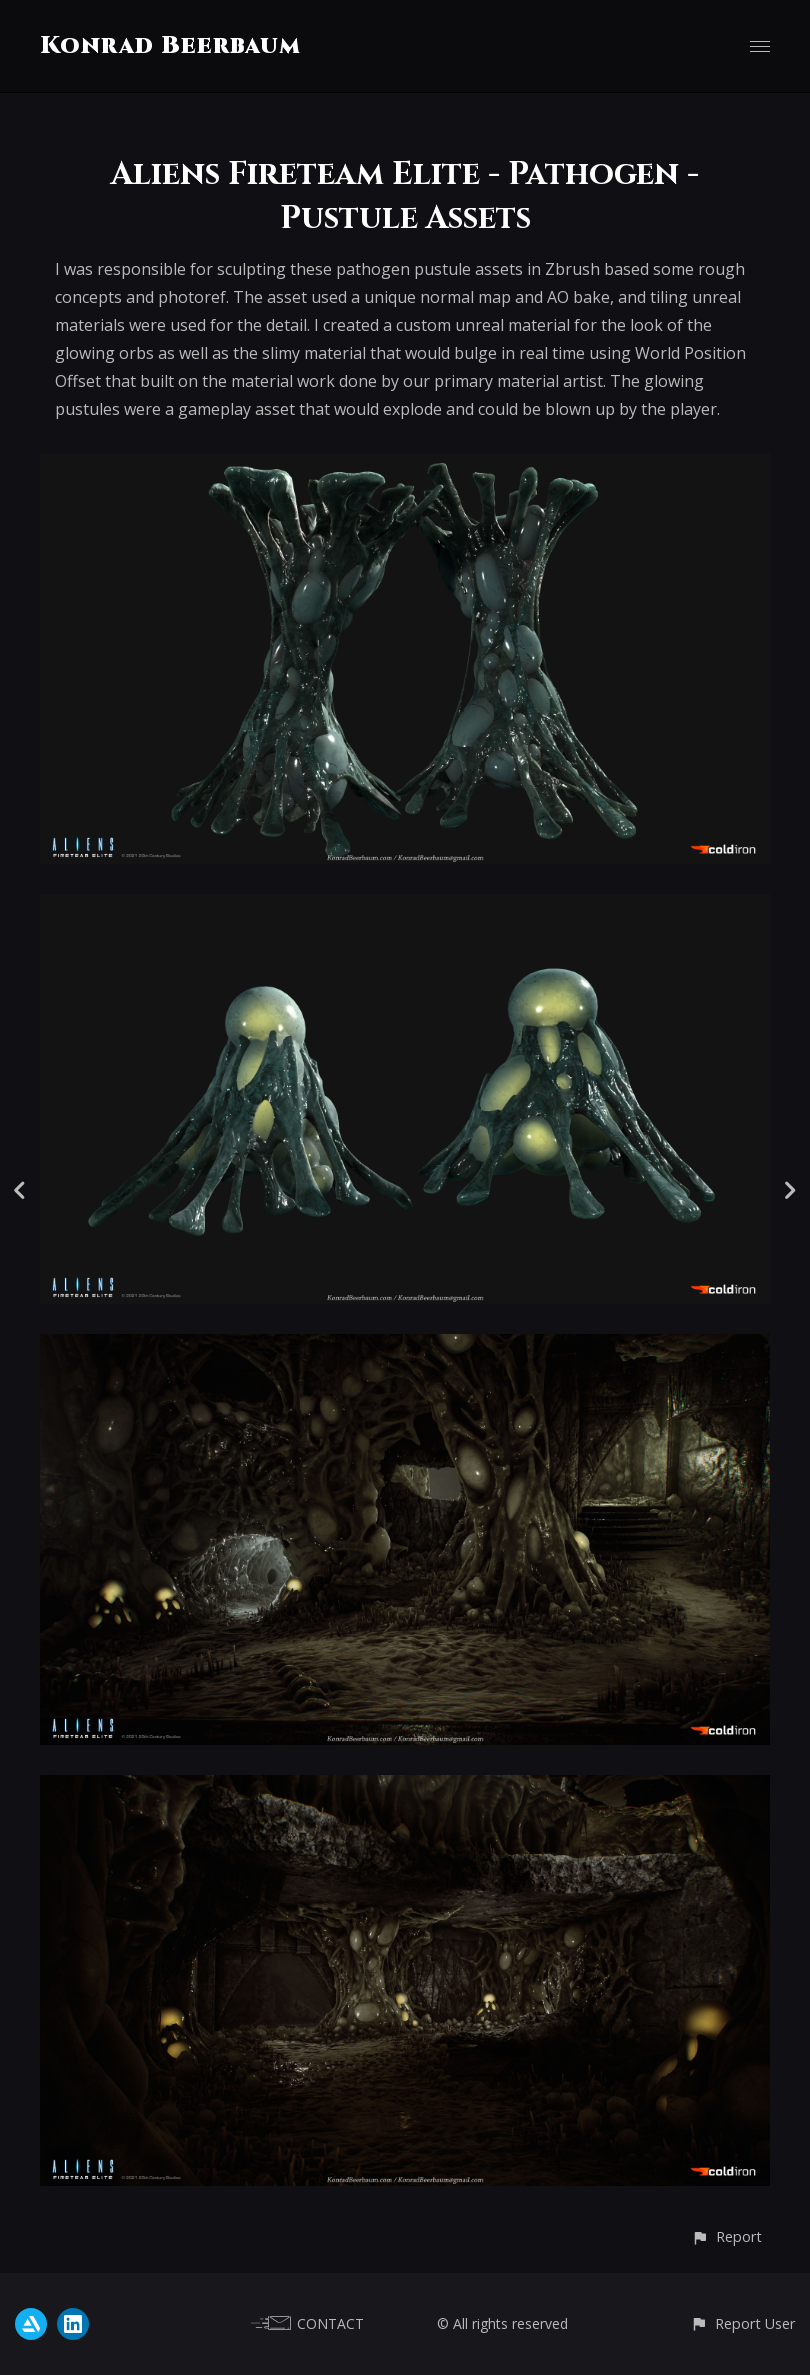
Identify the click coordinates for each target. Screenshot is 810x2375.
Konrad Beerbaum (170, 46)
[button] (726, 2236)
